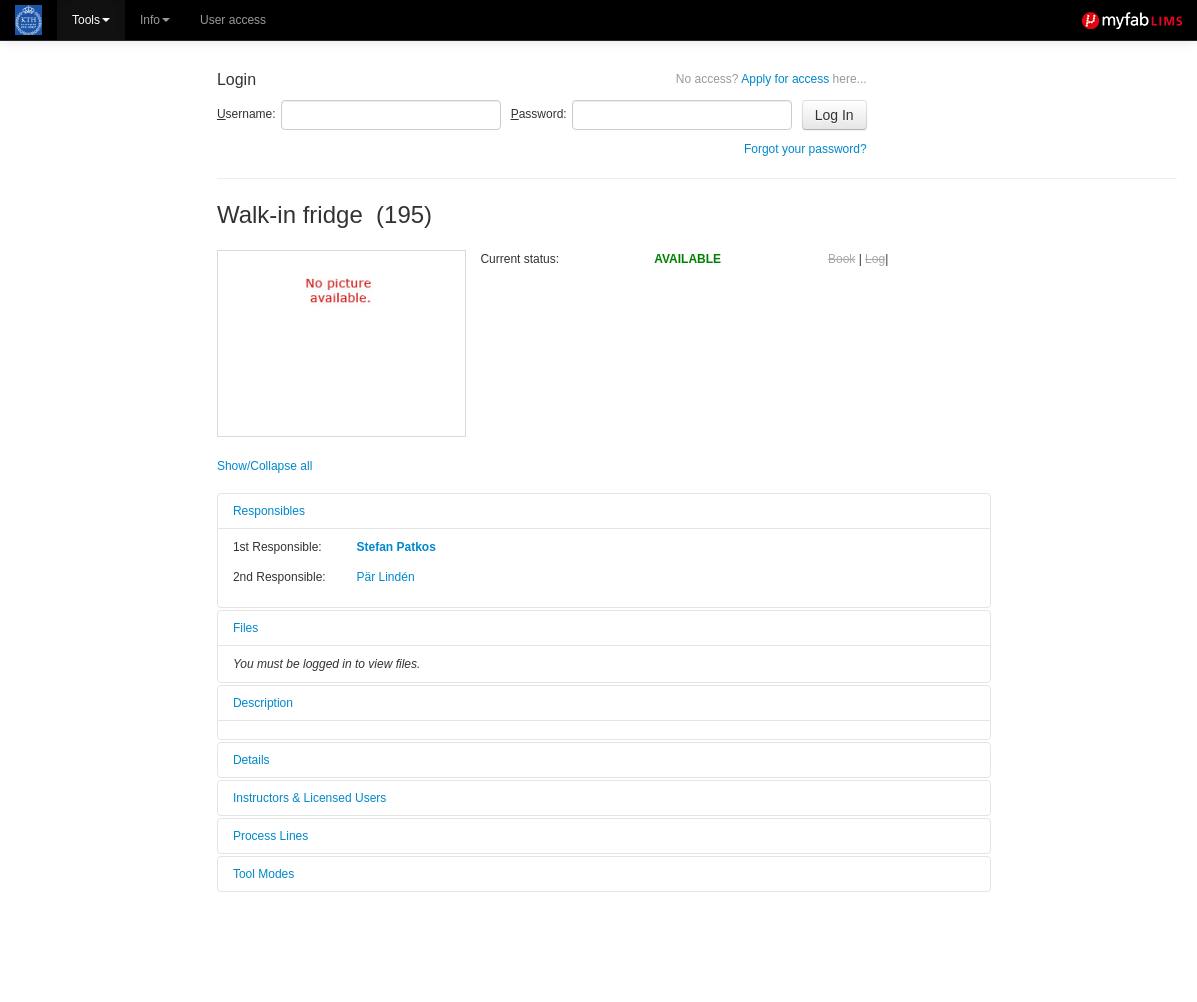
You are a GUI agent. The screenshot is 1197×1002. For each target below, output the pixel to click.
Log (875, 259)
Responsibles (269, 511)
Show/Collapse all (264, 466)
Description (263, 703)
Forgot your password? (805, 149)
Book (841, 259)
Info (155, 20)
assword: (539, 114)
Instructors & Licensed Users (309, 798)
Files (245, 628)
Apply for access (771, 79)
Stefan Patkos (396, 547)
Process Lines (270, 836)
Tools (91, 20)
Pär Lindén (386, 577)
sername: (246, 114)
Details (251, 760)
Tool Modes (263, 874)
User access (233, 20)
